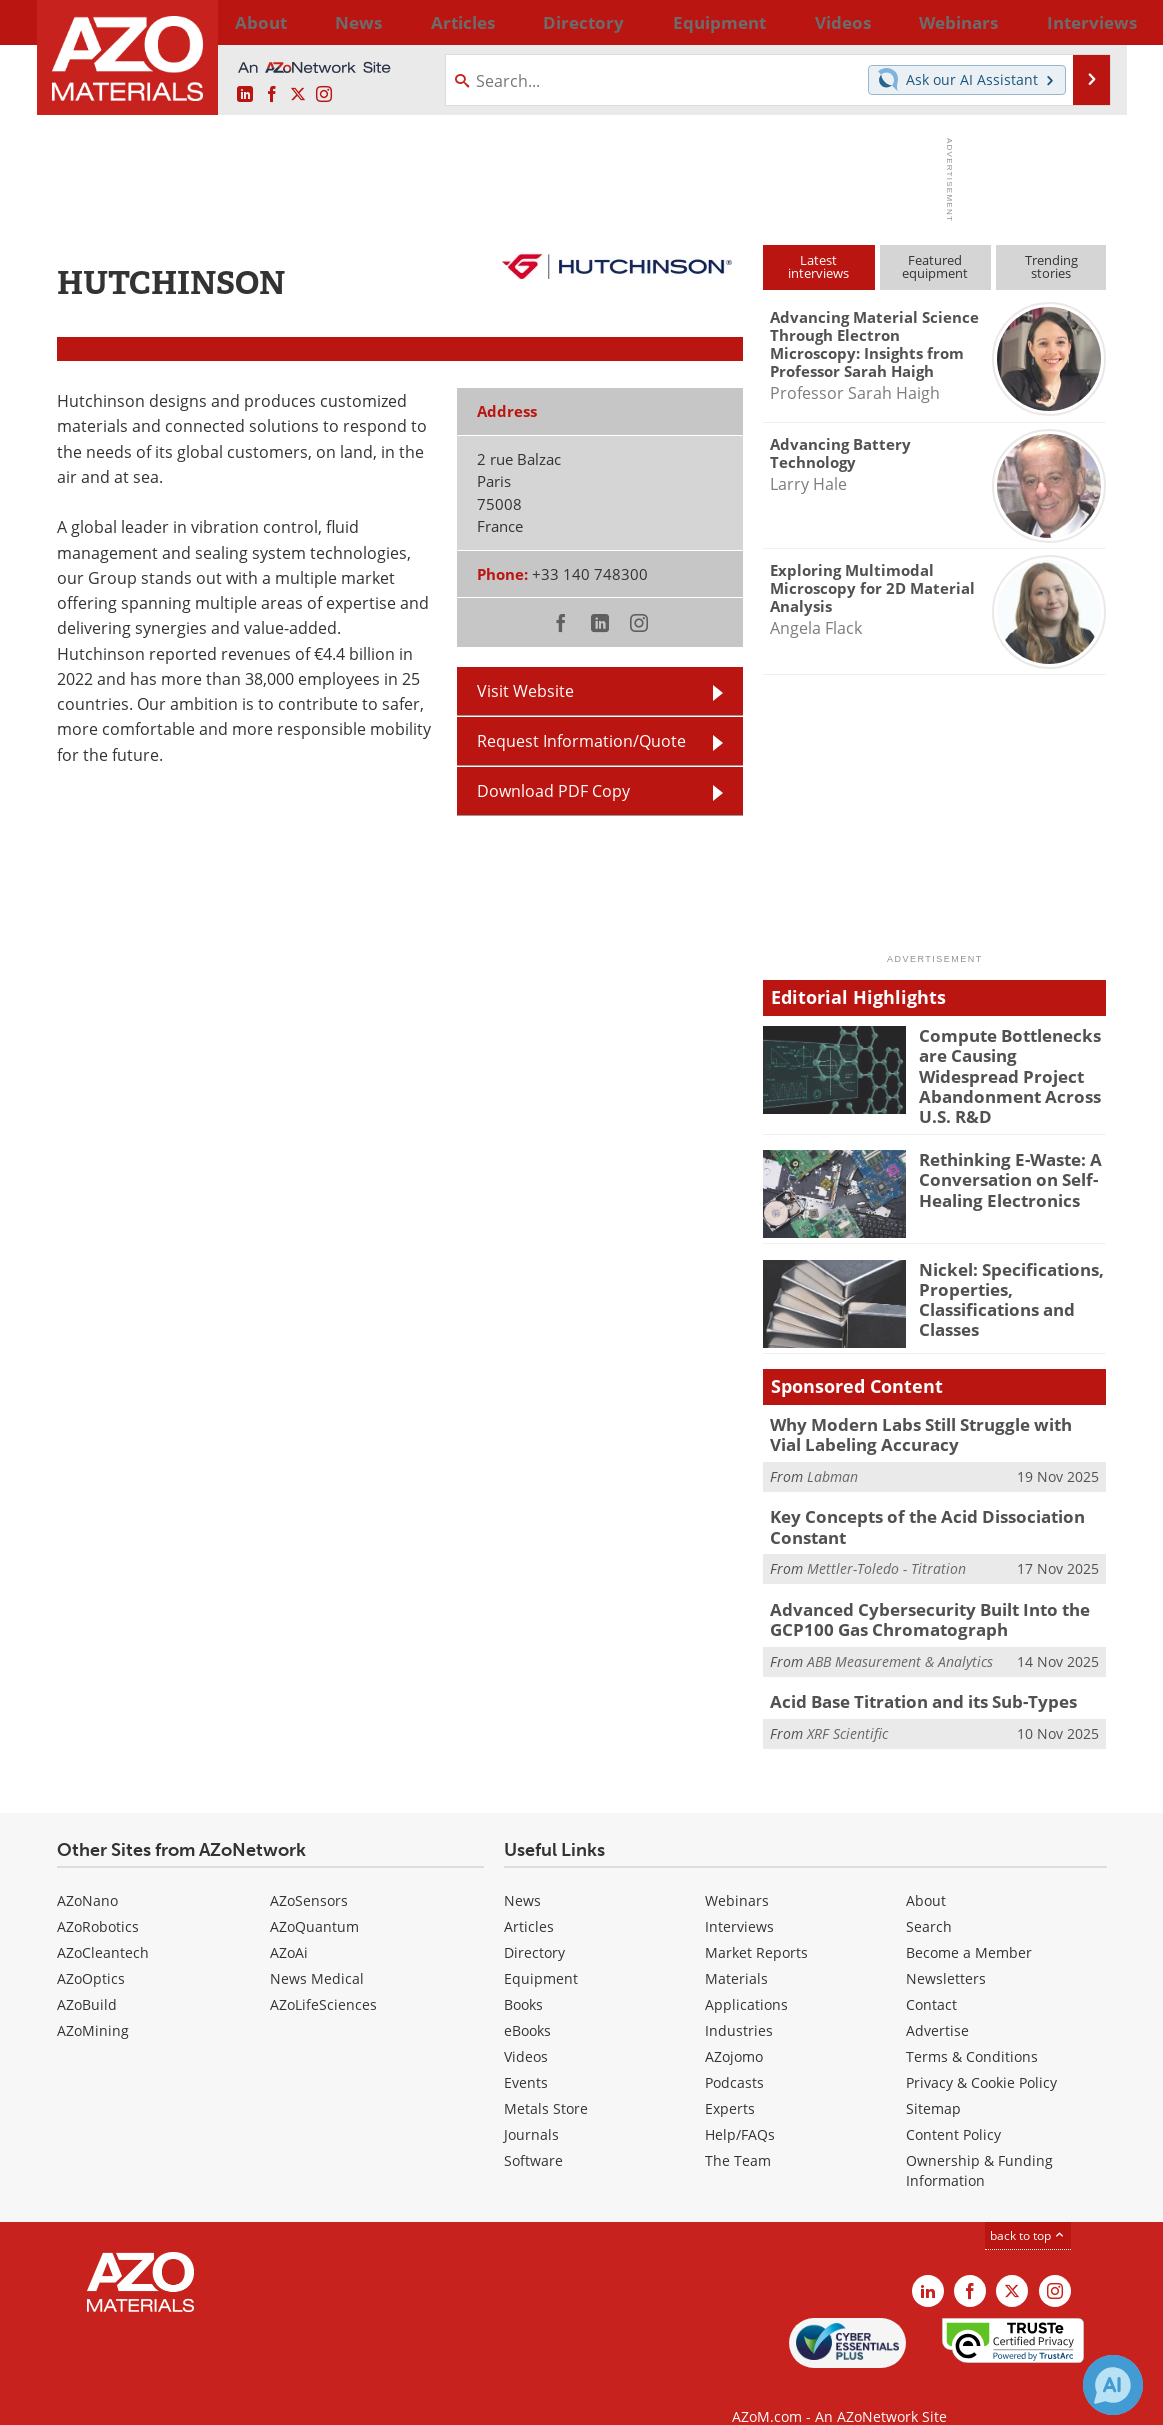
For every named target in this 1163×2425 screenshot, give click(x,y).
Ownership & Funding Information (979, 2142)
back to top (1028, 2207)
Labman (832, 1457)
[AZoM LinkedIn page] (245, 94)
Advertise (937, 2002)
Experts (730, 2080)
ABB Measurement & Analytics (900, 1633)
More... (1080, 22)
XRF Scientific (847, 1703)
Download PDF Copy (553, 790)
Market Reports (756, 1924)
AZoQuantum (314, 1898)
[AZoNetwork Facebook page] (272, 94)
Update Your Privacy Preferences (208, 2399)
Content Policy (953, 2106)
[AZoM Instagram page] (324, 94)
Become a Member (969, 1924)
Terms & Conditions (972, 2028)
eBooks (527, 2002)
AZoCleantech (103, 1924)
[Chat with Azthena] (1113, 2385)
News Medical (317, 1950)
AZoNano (87, 1872)
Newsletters (946, 1950)
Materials (736, 1950)
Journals (531, 2106)
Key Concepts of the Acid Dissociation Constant (912, 1506)
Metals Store (546, 2080)
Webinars (737, 1872)
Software (533, 2132)
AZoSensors (309, 1872)
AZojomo (734, 2028)
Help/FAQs (740, 2106)
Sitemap (933, 2080)
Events (526, 2054)
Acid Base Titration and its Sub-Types (910, 1674)
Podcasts (734, 2054)
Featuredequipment (935, 266)
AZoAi (289, 1924)
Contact (931, 1976)
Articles (529, 1898)
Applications (746, 1976)
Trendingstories (1051, 266)
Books (523, 1976)
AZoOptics (91, 1950)
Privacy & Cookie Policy (981, 2054)
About (926, 1872)
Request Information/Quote (581, 740)
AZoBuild (87, 1976)
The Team (738, 2132)
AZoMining (93, 2002)
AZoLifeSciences (323, 1976)
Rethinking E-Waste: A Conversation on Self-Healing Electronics (1001, 1163)
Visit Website (525, 690)
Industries (739, 2002)
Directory (529, 22)
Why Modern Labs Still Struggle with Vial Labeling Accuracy (923, 1418)
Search (929, 1898)
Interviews (739, 1898)
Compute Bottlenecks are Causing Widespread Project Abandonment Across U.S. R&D (1010, 1062)
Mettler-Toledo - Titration (886, 1545)
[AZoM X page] (298, 94)
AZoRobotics (98, 1898)
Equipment (541, 1950)
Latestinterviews (818, 266)
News (522, 1872)
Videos (526, 2028)
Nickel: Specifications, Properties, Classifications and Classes (1001, 1281)
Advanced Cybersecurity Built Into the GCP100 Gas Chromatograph (916, 1595)
